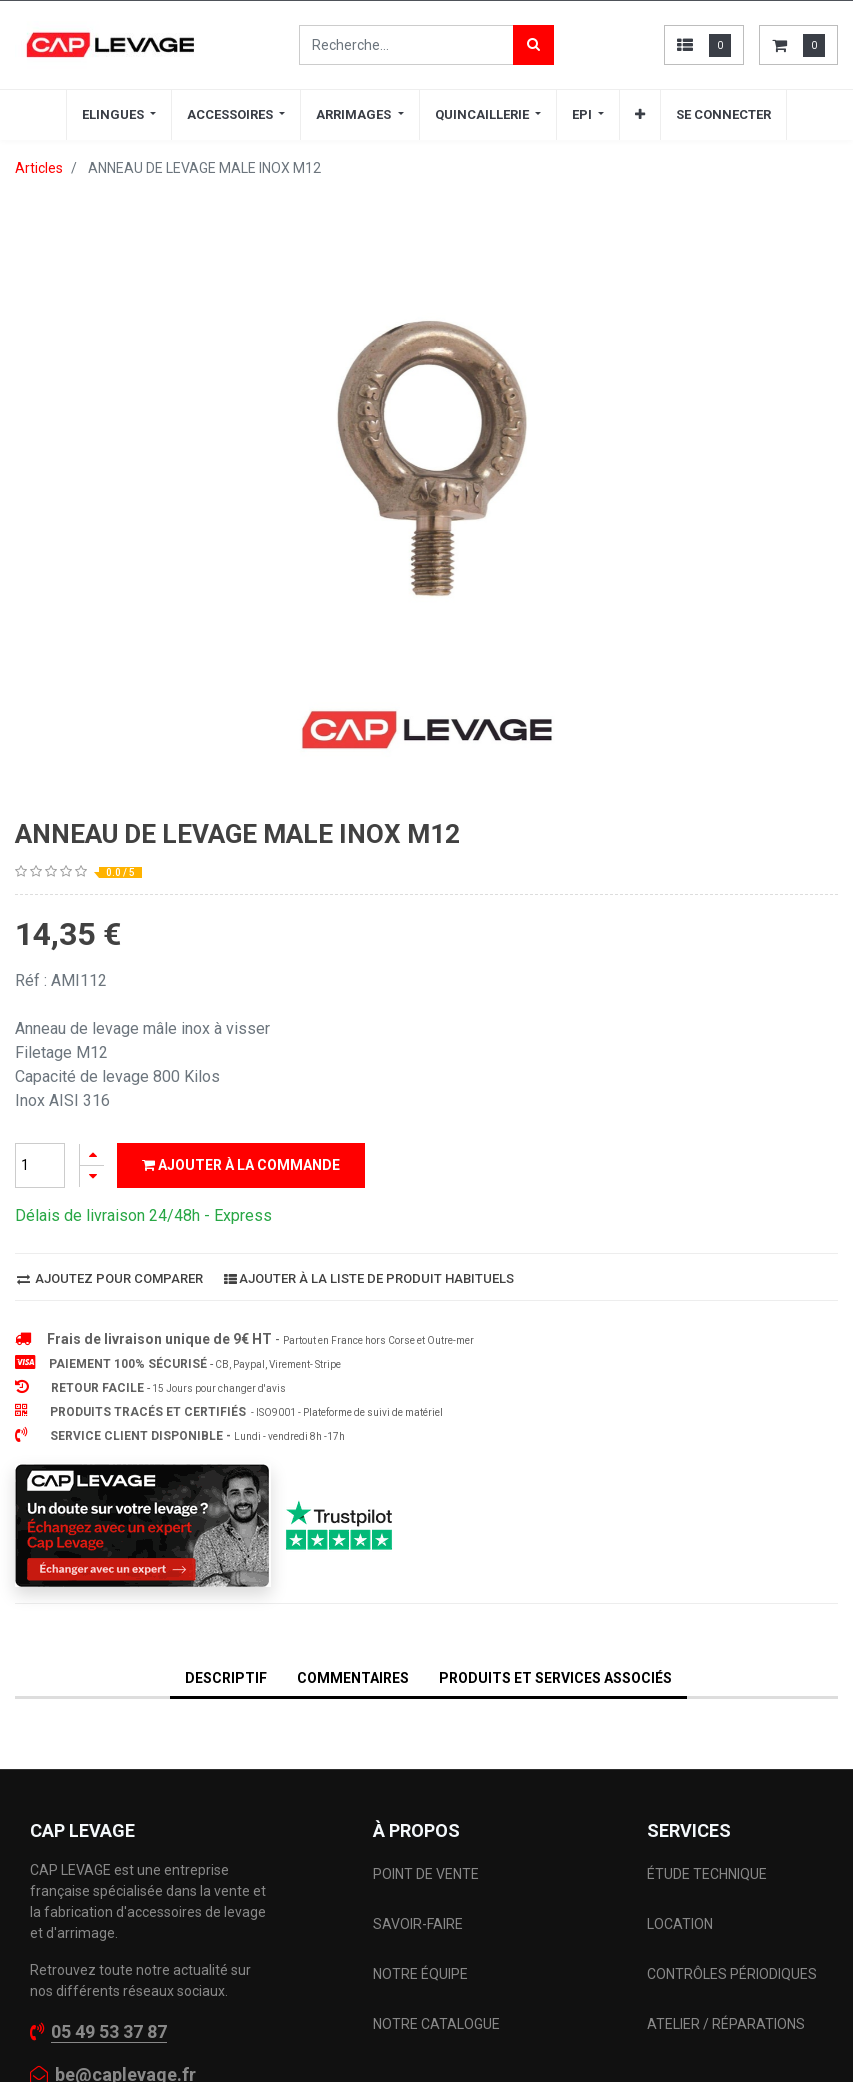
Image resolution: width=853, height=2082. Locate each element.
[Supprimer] (92, 1176)
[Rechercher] (533, 45)
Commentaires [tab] (353, 1678)
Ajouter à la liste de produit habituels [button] (369, 1278)
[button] (640, 115)
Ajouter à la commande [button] (241, 1165)
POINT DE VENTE (426, 1874)
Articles (39, 168)
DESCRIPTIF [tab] (226, 1678)
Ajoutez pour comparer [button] (110, 1278)
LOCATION (681, 1924)
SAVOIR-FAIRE (418, 1924)
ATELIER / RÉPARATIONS (726, 2024)
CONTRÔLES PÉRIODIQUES (732, 1974)
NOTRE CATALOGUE (436, 2024)
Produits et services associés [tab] (555, 1678)
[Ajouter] (92, 1154)
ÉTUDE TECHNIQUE (708, 1874)
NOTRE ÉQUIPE (420, 1974)
